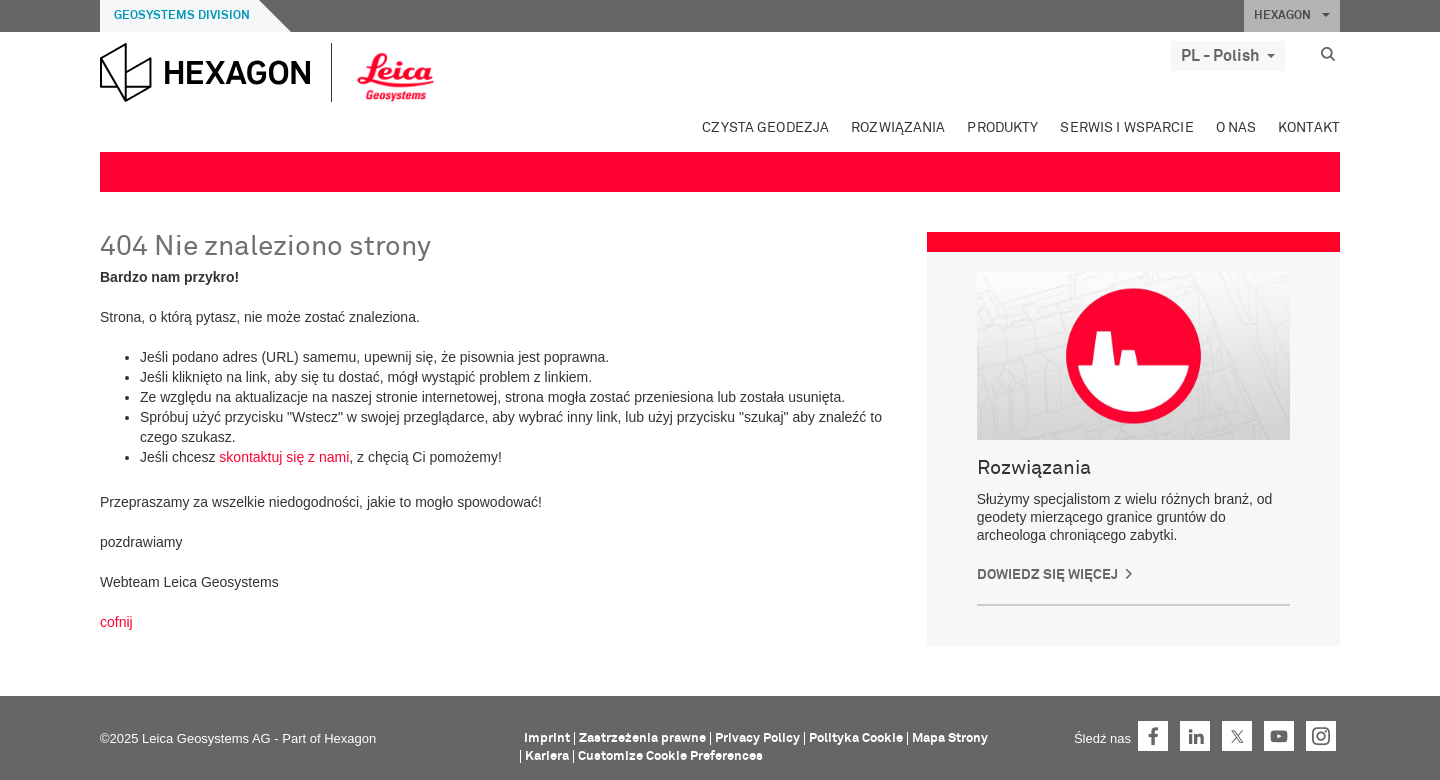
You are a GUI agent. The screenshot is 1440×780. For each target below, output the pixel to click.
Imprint (547, 738)
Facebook (1153, 736)
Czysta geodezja (765, 128)
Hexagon (350, 738)
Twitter (1237, 736)
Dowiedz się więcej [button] (1047, 575)
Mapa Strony (950, 738)
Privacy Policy (757, 738)
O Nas (1236, 128)
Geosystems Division (182, 16)
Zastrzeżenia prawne (642, 738)
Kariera (547, 756)
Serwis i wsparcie (1126, 128)
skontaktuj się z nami (284, 457)
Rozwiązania (898, 128)
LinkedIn (1195, 736)
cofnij (116, 622)
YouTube (1279, 736)
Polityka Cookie (856, 738)
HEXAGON (1292, 16)
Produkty (1002, 128)
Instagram (1321, 736)
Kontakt (1309, 128)
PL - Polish (1228, 56)
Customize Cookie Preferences (670, 756)
